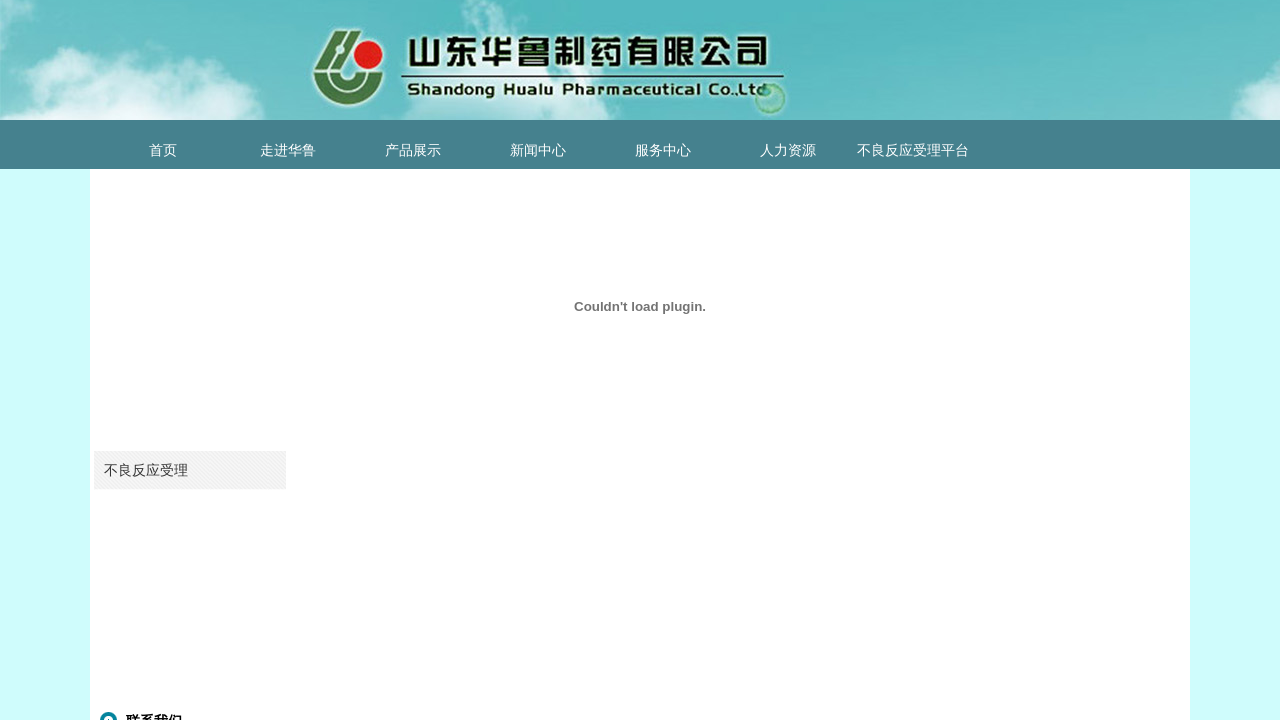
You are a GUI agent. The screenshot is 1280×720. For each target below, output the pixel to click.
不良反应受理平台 (913, 150)
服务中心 (663, 150)
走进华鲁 (288, 150)
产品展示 (413, 150)
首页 (163, 150)
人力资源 (788, 150)
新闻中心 (538, 150)
